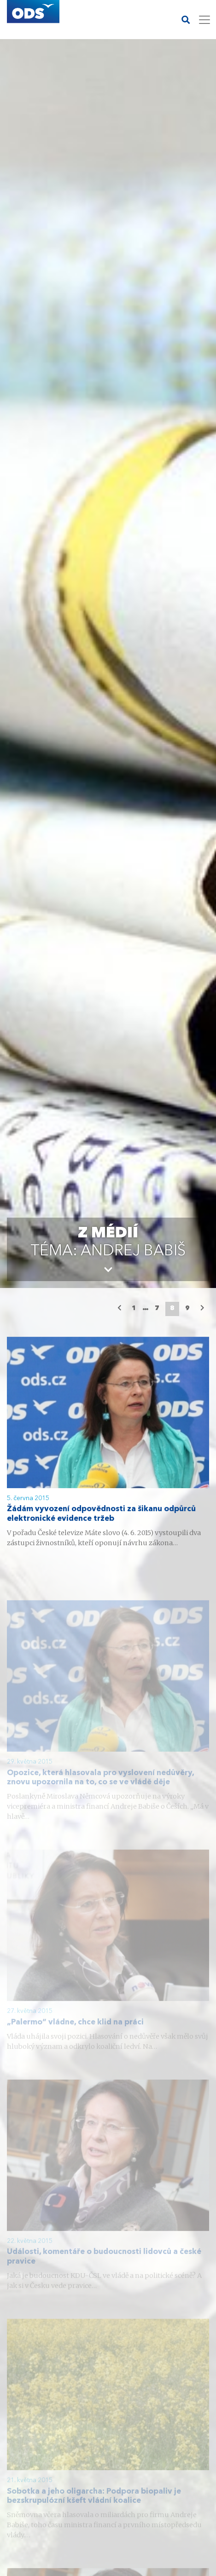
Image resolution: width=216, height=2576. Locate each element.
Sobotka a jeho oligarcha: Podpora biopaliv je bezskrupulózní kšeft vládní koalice (94, 2504)
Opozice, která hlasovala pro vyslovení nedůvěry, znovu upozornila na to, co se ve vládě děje (100, 1786)
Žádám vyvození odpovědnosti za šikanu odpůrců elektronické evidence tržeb (101, 1514)
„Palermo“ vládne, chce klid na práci (75, 2031)
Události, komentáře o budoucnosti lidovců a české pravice (104, 2265)
